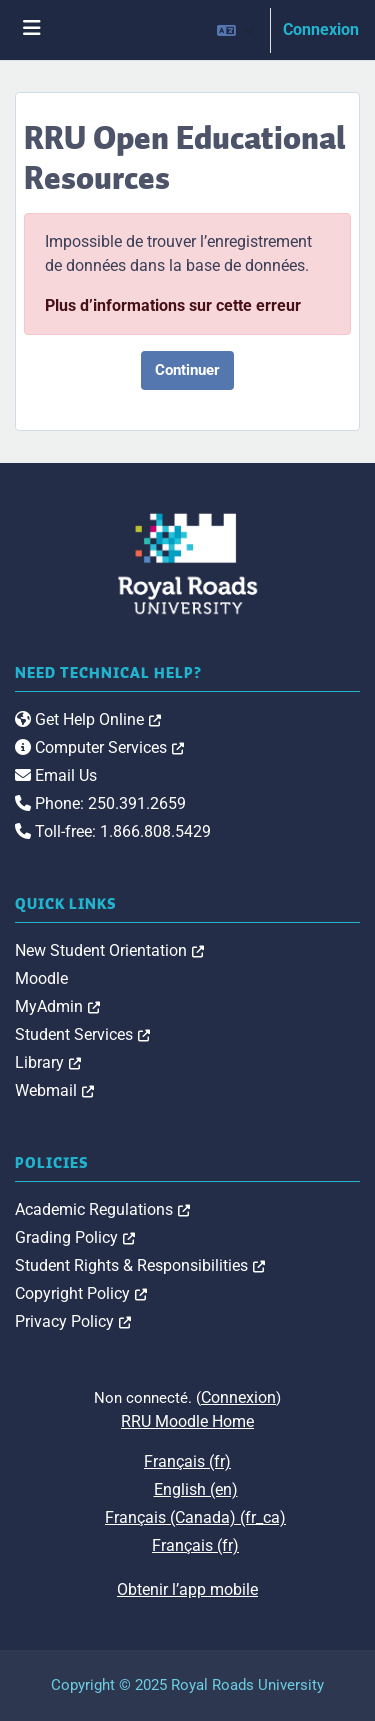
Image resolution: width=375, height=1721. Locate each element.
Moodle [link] (41, 978)
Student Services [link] (82, 1034)
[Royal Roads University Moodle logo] (188, 562)
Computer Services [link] (99, 747)
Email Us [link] (56, 775)
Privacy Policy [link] (73, 1321)
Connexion (321, 29)
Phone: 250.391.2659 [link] (100, 803)
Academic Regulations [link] (102, 1209)
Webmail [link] (54, 1090)
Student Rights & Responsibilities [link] (140, 1265)
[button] (235, 30)
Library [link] (48, 1062)
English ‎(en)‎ (196, 1489)
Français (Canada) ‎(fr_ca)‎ (195, 1517)
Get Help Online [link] (88, 719)
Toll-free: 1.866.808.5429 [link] (113, 831)
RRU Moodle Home (187, 1421)
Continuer (187, 370)
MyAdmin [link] (57, 1006)
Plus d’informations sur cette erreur (173, 305)
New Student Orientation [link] (109, 950)
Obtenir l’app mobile (187, 1589)
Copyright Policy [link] (81, 1293)
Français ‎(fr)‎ (187, 1461)
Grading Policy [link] (75, 1237)
